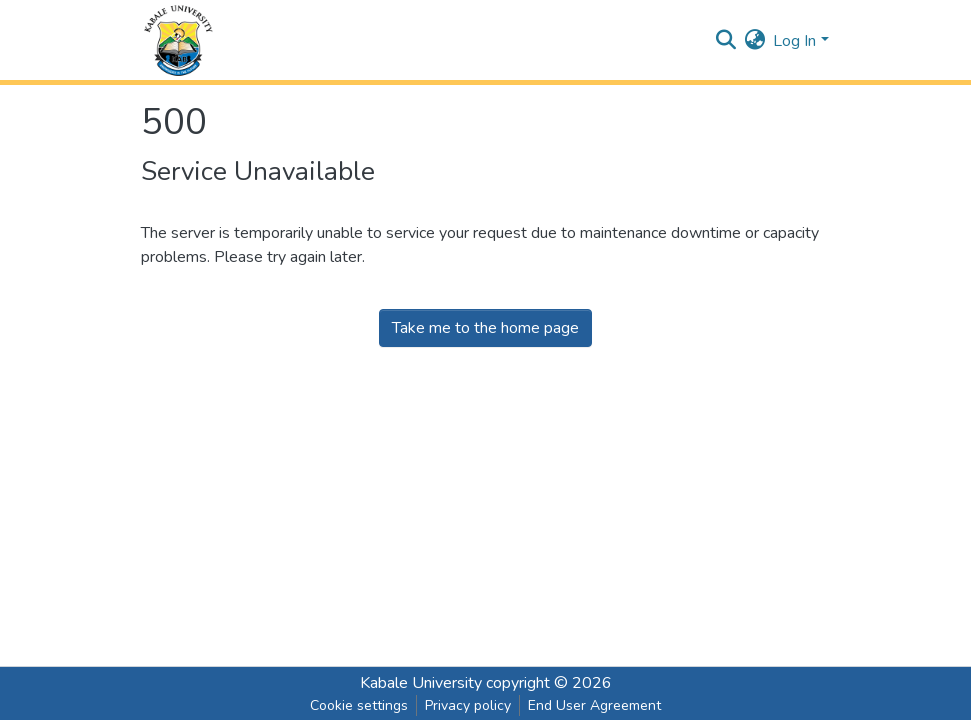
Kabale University (421, 683)
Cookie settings (359, 705)
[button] (754, 41)
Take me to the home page (485, 328)
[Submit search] (725, 41)
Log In (794, 41)
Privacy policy (468, 705)
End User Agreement (594, 705)
